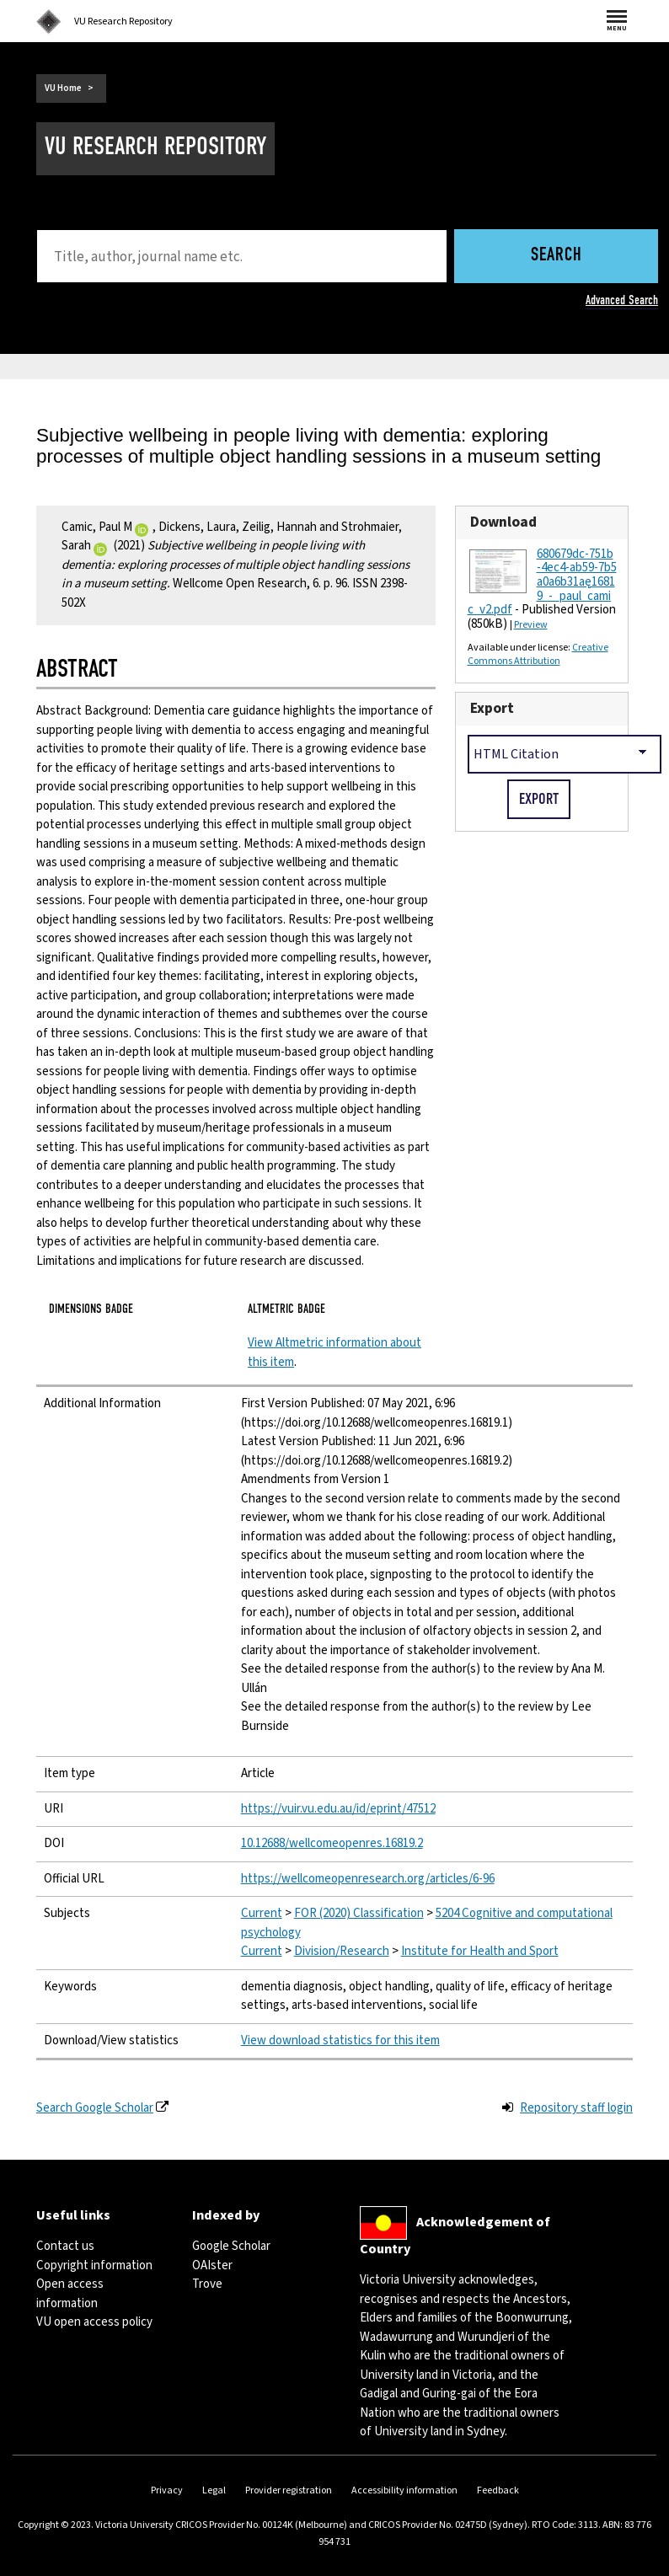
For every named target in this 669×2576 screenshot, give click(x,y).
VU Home (63, 88)
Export (492, 708)
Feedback (498, 2490)
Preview (531, 625)
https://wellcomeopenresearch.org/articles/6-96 (368, 1879)
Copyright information (94, 2265)
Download (503, 522)
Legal (214, 2490)
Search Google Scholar (94, 2108)
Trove (207, 2284)
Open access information (70, 2293)
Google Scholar (231, 2246)
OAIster (212, 2265)
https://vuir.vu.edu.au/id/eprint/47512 (338, 1809)
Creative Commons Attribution (538, 654)
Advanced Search (622, 300)
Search (556, 255)
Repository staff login (576, 2108)
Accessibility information (404, 2490)
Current (261, 1913)
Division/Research (341, 1951)
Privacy (167, 2490)
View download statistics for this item (340, 2040)
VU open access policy (94, 2322)
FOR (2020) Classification (359, 1913)
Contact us (65, 2246)
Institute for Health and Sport (480, 1951)
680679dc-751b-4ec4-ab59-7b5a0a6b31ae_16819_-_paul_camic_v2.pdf (542, 582)
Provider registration (288, 2490)
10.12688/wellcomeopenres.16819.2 (332, 1843)
